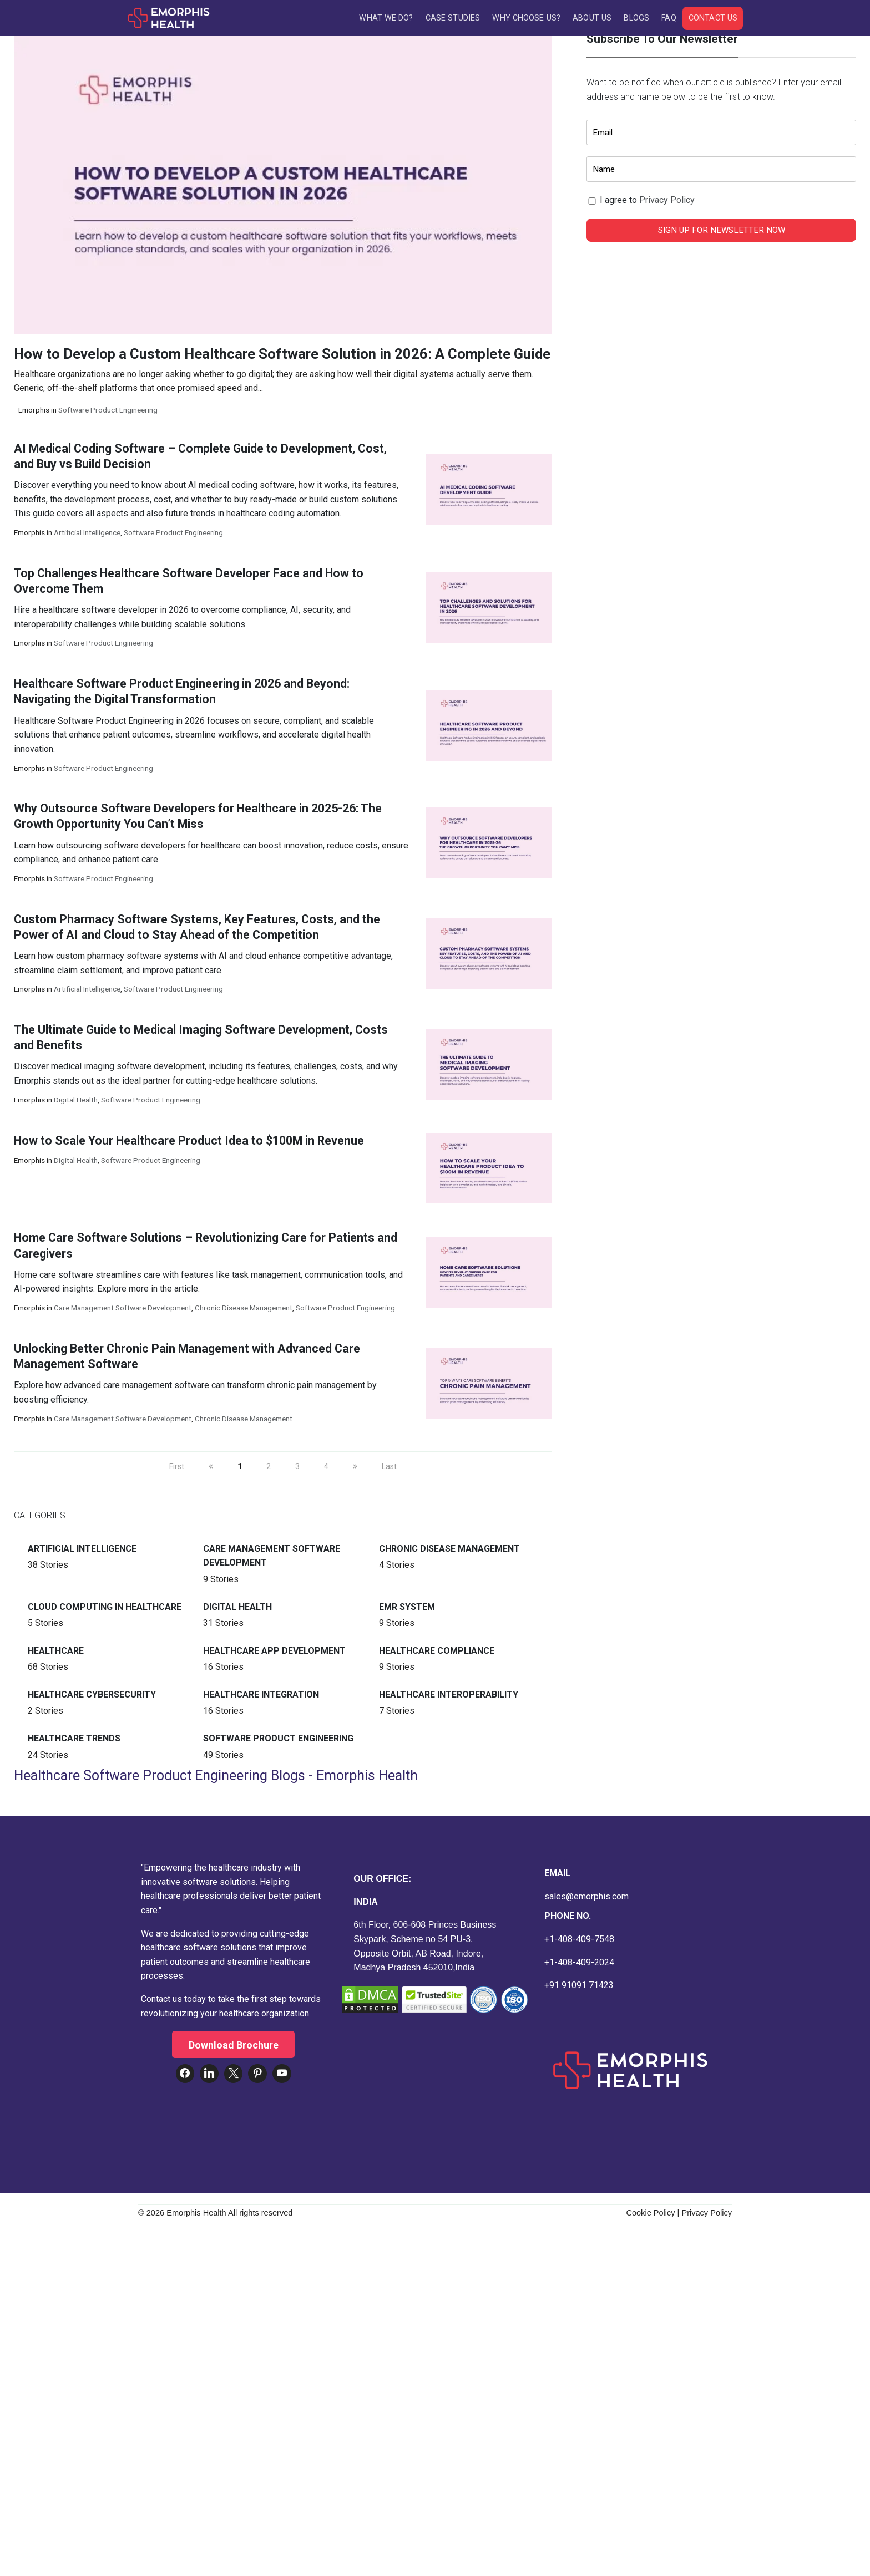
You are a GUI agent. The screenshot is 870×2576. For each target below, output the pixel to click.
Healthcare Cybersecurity (92, 1699)
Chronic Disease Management (243, 1312)
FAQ (668, 18)
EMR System (407, 1610)
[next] (355, 1470)
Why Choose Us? (526, 18)
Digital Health (76, 1104)
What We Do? (386, 18)
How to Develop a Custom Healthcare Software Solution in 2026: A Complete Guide (282, 358)
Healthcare (56, 1654)
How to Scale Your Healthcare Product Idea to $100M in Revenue (189, 1144)
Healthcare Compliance (436, 1654)
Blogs (636, 18)
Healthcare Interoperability (448, 1699)
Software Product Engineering (108, 414)
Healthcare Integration (261, 1699)
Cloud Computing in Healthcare (104, 1610)
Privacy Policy (667, 204)
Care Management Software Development (122, 1312)
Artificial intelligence (87, 536)
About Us (592, 18)
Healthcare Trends (74, 1742)
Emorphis (33, 414)
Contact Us (713, 18)
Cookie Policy (650, 2217)
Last (389, 1470)
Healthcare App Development (274, 1654)
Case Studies (453, 18)
